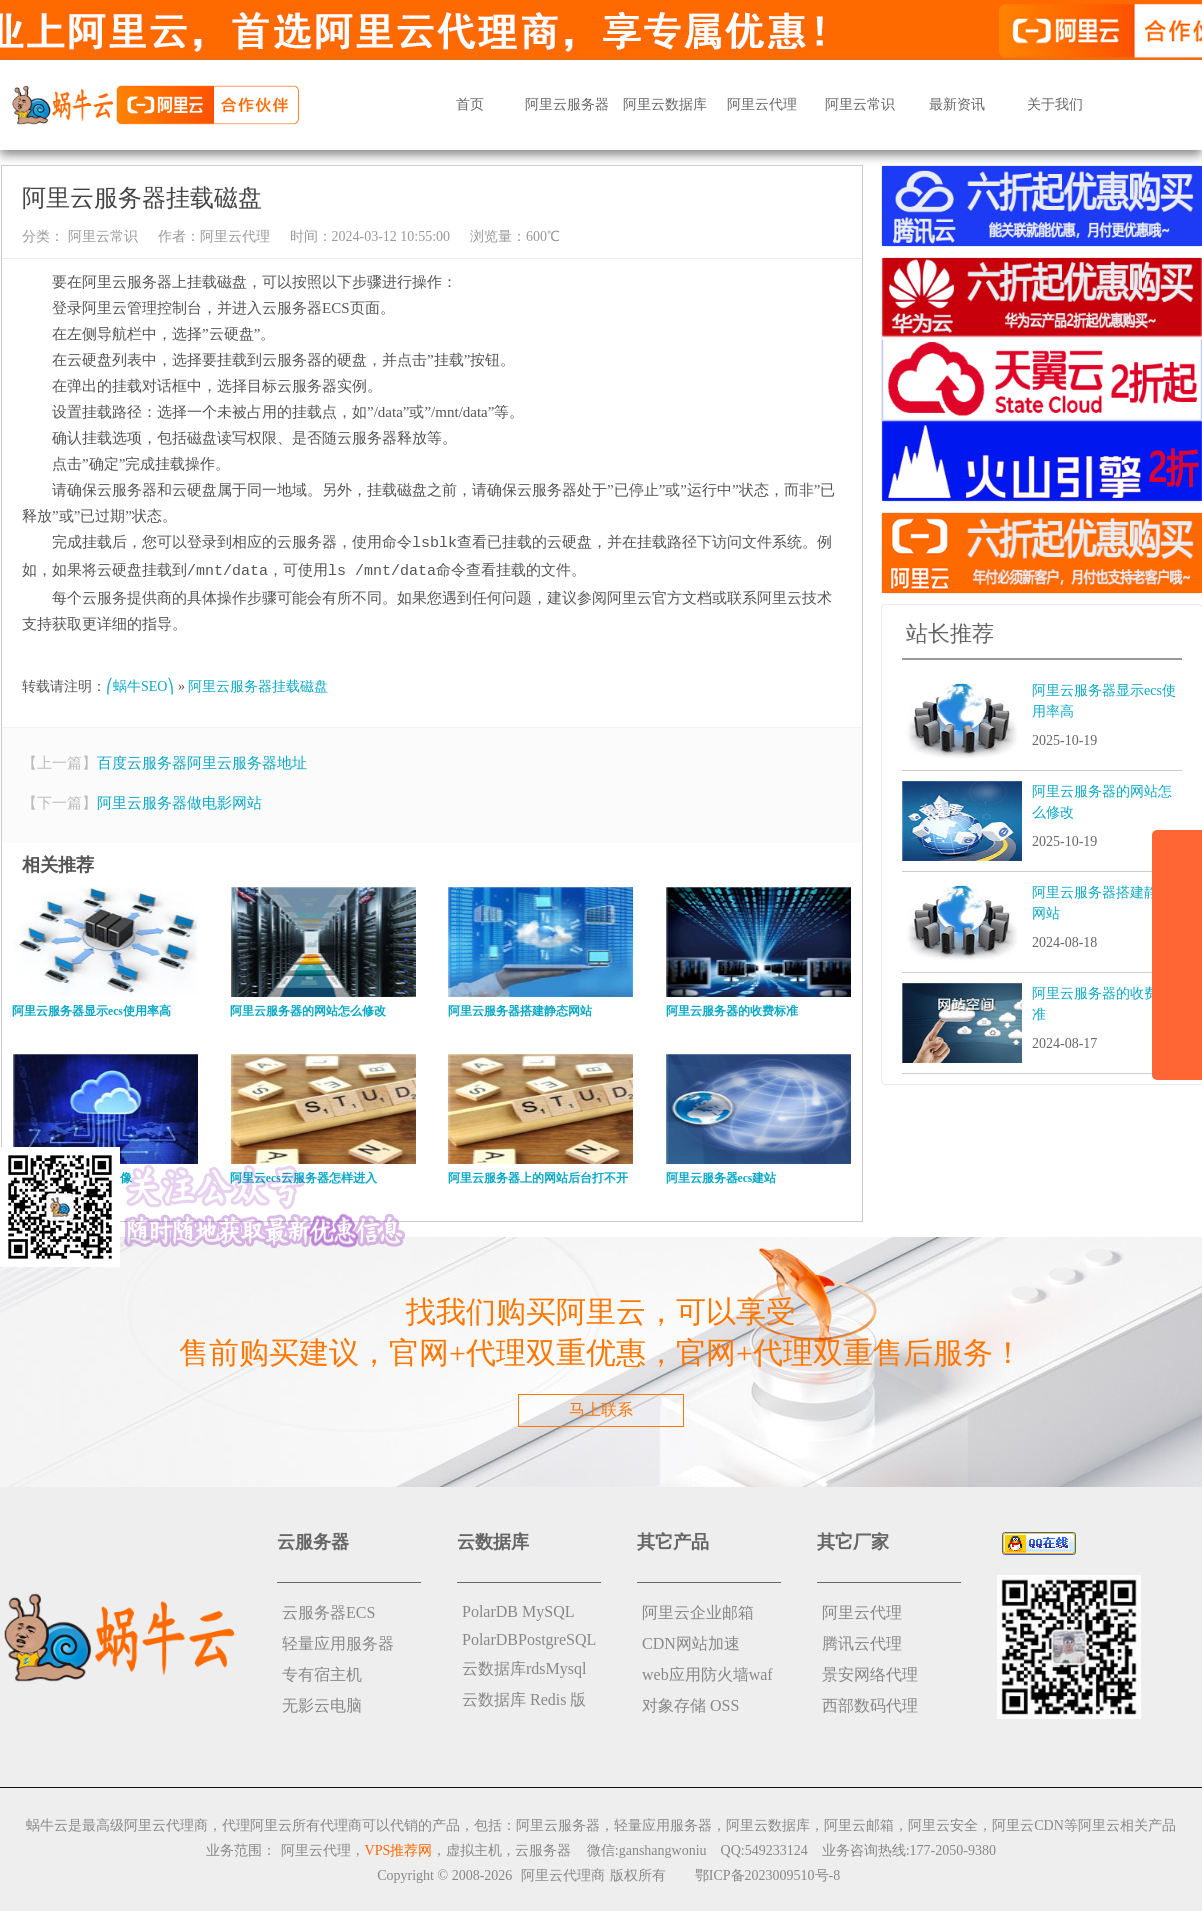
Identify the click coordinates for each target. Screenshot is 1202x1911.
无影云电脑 (322, 1703)
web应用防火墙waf (707, 1672)
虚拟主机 (474, 1848)
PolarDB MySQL (518, 1609)
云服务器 (543, 1848)
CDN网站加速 (691, 1641)
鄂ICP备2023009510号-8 (767, 1873)
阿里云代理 (762, 104)
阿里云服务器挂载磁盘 (258, 684)
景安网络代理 (870, 1672)
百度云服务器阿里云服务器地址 (202, 761)
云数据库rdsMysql (524, 1666)
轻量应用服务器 (338, 1641)
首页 (470, 104)
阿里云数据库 (665, 104)
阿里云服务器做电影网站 (179, 801)
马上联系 (601, 1407)
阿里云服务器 (567, 104)
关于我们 (1055, 104)
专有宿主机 (322, 1672)
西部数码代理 (870, 1703)
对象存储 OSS (690, 1703)
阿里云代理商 (563, 1873)
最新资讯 (957, 104)
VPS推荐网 (399, 1848)
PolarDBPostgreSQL (529, 1637)
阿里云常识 (860, 104)
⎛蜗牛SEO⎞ (140, 684)
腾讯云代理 (862, 1641)
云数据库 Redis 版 (524, 1697)
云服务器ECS (328, 1610)
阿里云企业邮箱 (698, 1610)
